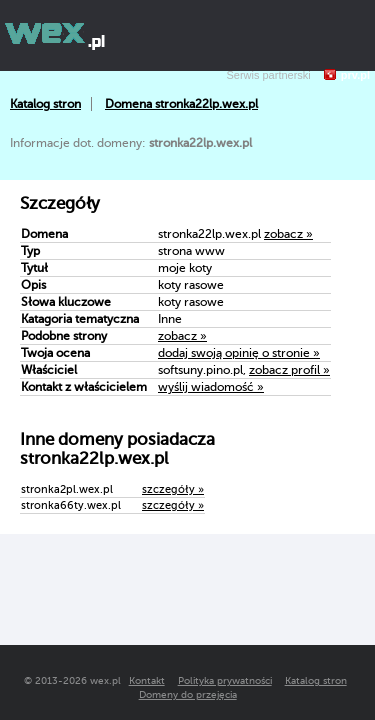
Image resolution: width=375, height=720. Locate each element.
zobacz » (288, 234)
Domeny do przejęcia (188, 694)
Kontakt (147, 680)
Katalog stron (45, 104)
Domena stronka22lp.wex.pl (181, 104)
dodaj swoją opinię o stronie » (239, 353)
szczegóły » (173, 489)
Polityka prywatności (225, 680)
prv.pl (355, 75)
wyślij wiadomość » (211, 387)
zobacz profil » (289, 370)
